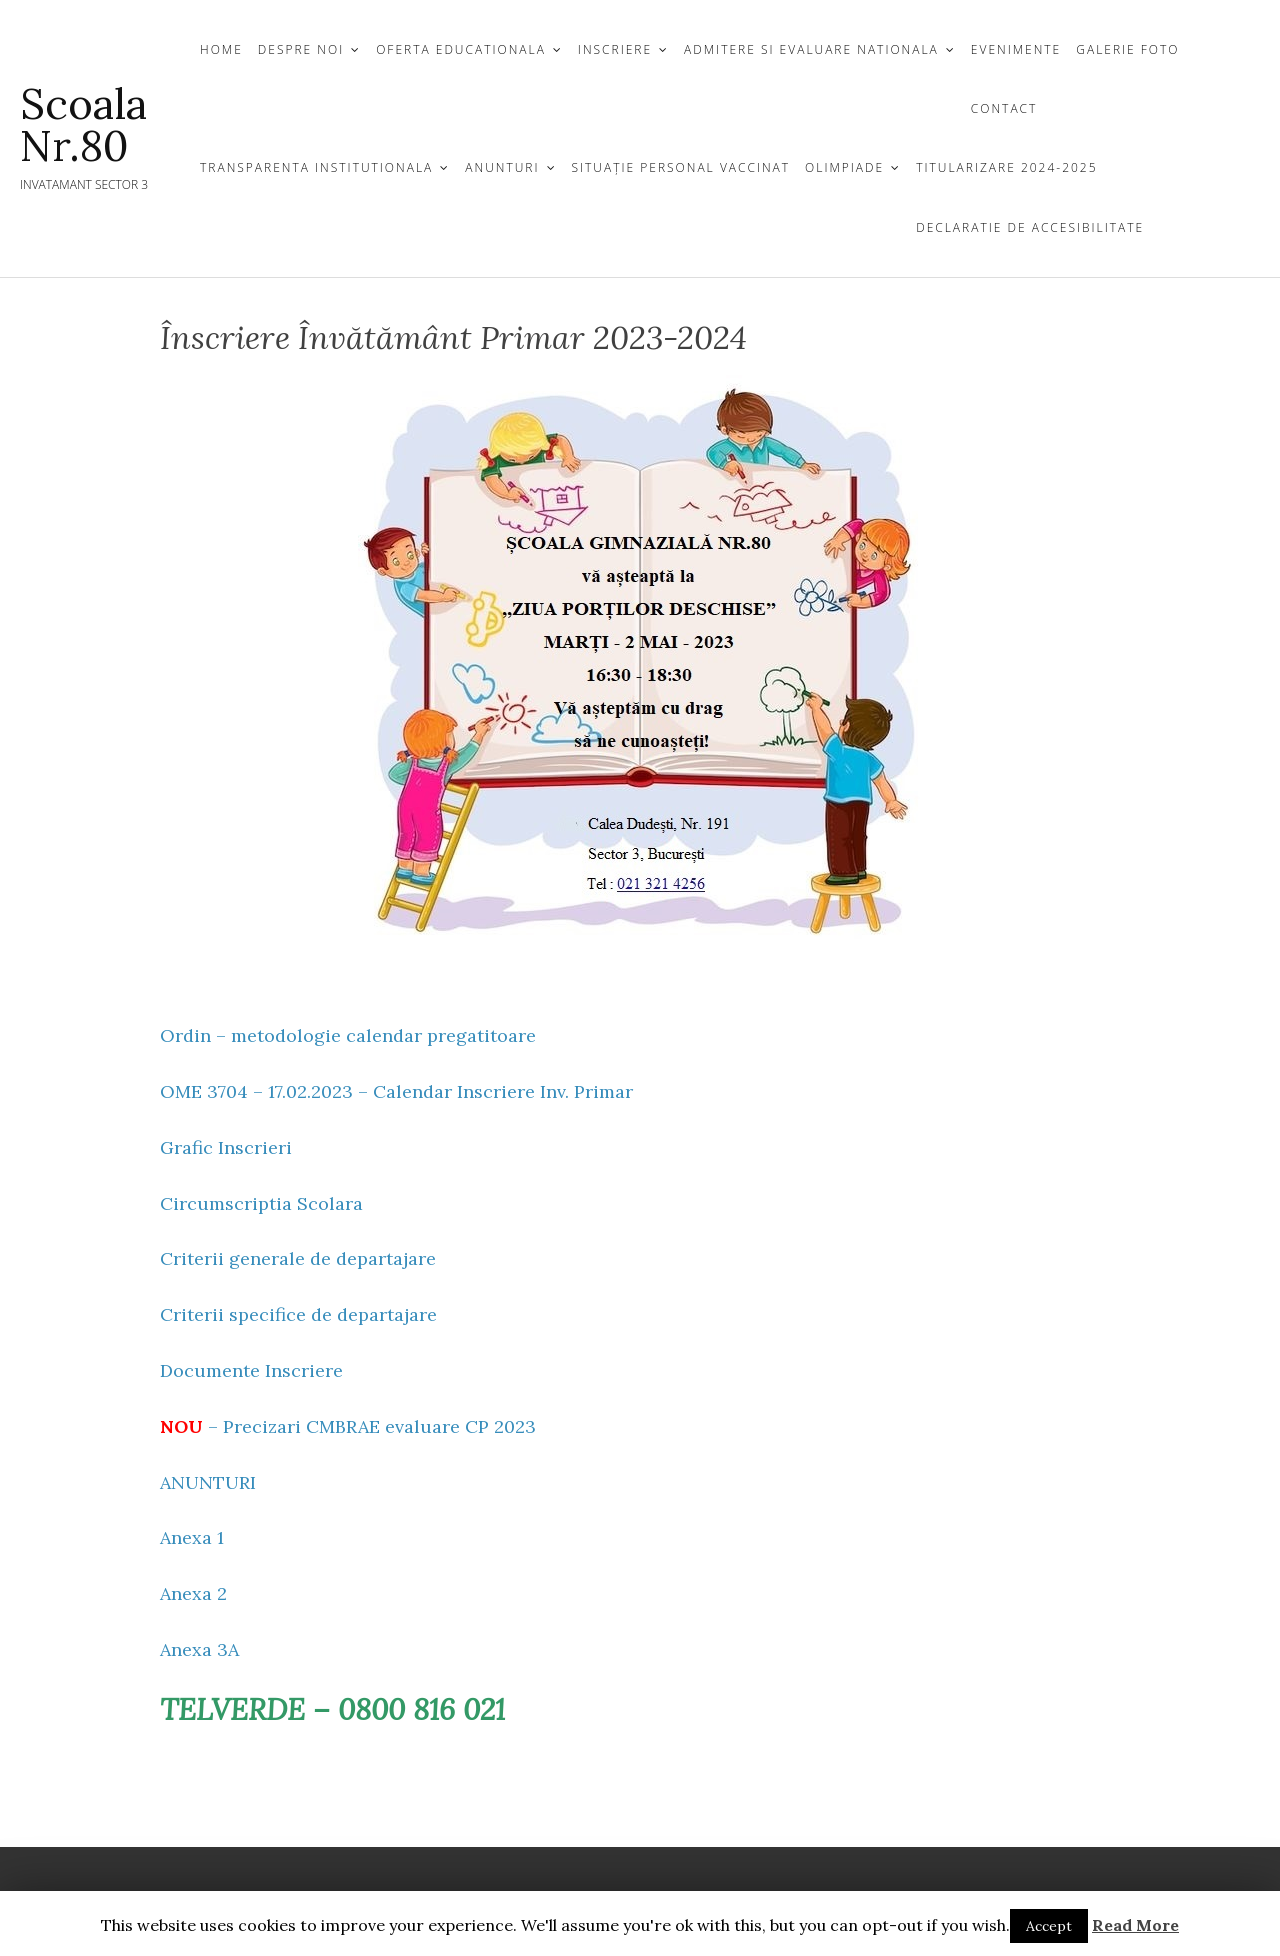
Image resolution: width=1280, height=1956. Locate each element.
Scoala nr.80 (83, 125)
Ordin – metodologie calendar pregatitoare (348, 1035)
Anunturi (502, 167)
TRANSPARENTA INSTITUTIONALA (316, 167)
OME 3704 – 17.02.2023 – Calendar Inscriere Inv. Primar (396, 1091)
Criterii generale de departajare (298, 1258)
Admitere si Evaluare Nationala (811, 49)
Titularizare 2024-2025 (1006, 167)
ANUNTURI (208, 1482)
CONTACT (1004, 108)
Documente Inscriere (251, 1370)
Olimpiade (844, 167)
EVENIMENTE (1016, 49)
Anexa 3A (199, 1649)
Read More (1135, 1925)
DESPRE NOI (301, 49)
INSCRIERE (615, 49)
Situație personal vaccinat (681, 167)
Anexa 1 (192, 1537)
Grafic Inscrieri (226, 1147)
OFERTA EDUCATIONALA (461, 49)
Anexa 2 (193, 1593)
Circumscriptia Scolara (261, 1203)
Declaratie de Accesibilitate (1030, 227)
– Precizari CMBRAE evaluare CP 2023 (348, 1426)
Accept (1049, 1926)
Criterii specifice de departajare (298, 1314)
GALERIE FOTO (1127, 49)
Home (221, 49)
